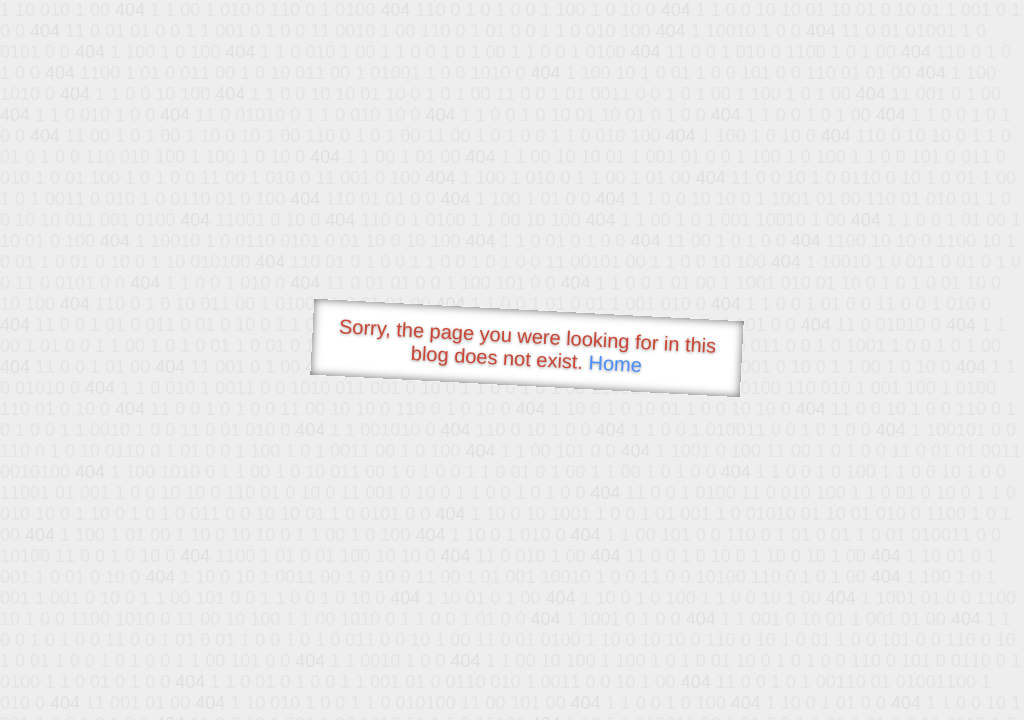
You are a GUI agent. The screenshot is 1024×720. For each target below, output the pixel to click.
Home (615, 363)
